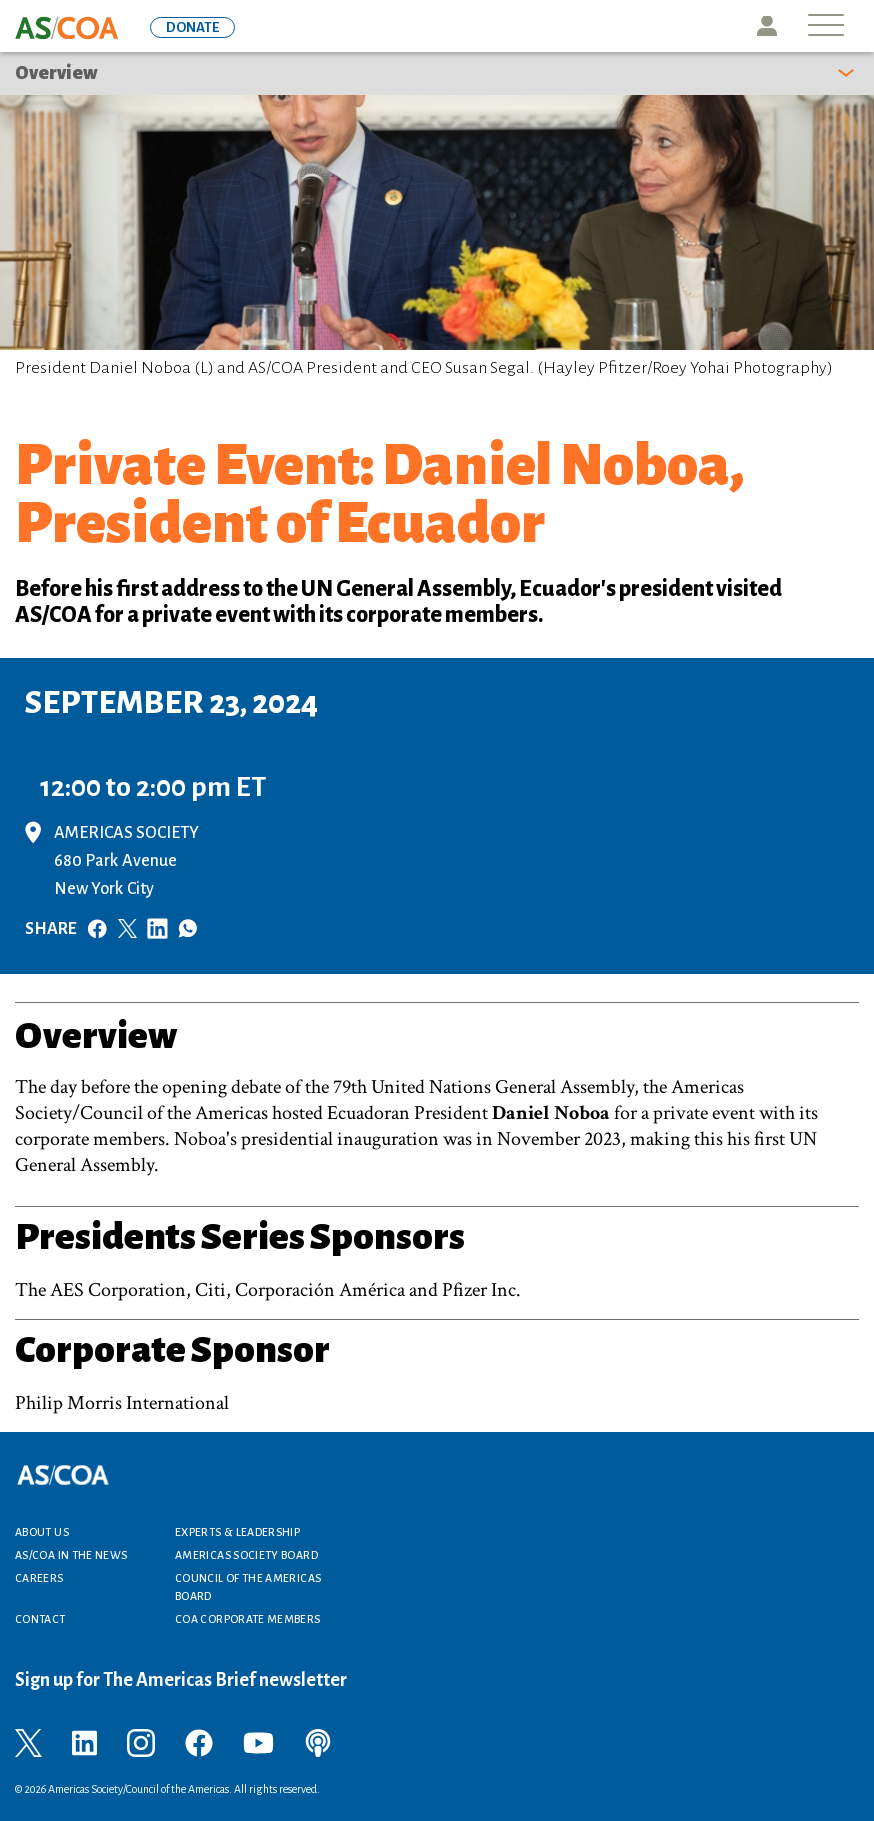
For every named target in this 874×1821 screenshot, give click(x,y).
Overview (56, 73)
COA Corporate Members (248, 1619)
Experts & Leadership (237, 1532)
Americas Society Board (246, 1555)
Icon (767, 26)
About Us (42, 1532)
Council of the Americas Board (248, 1587)
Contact (40, 1619)
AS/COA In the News (71, 1555)
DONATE (192, 27)
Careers (39, 1578)
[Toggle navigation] (826, 26)
